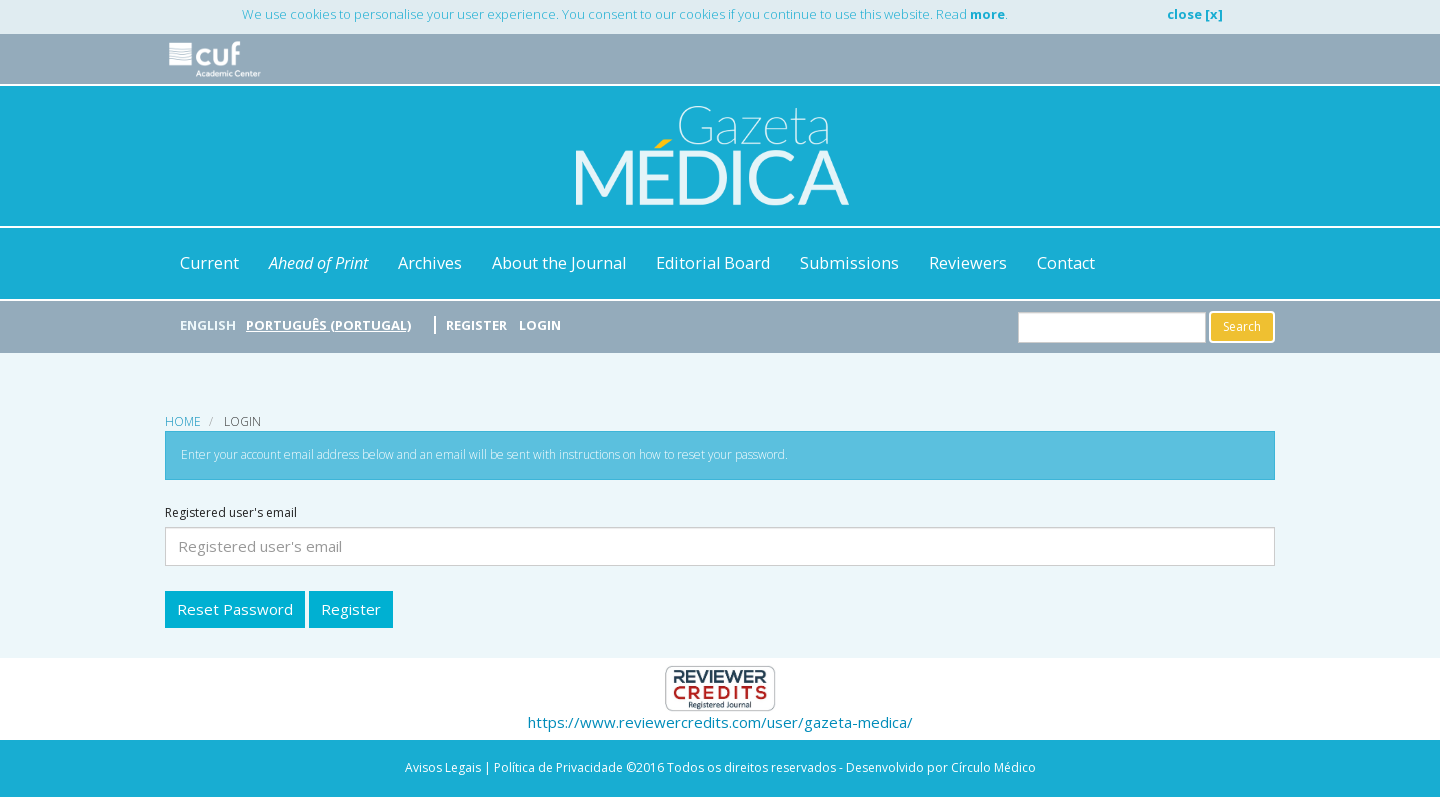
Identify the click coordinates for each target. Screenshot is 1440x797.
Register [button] (351, 609)
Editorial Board (713, 263)
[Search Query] (1112, 327)
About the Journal (559, 263)
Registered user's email (231, 513)
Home (183, 421)
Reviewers (968, 263)
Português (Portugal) (328, 325)
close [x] (1195, 14)
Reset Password (235, 609)
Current (209, 263)
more (987, 14)
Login (540, 325)
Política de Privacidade (558, 767)
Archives (430, 263)
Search (1242, 326)
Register (476, 325)
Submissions (849, 263)
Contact (1066, 263)
